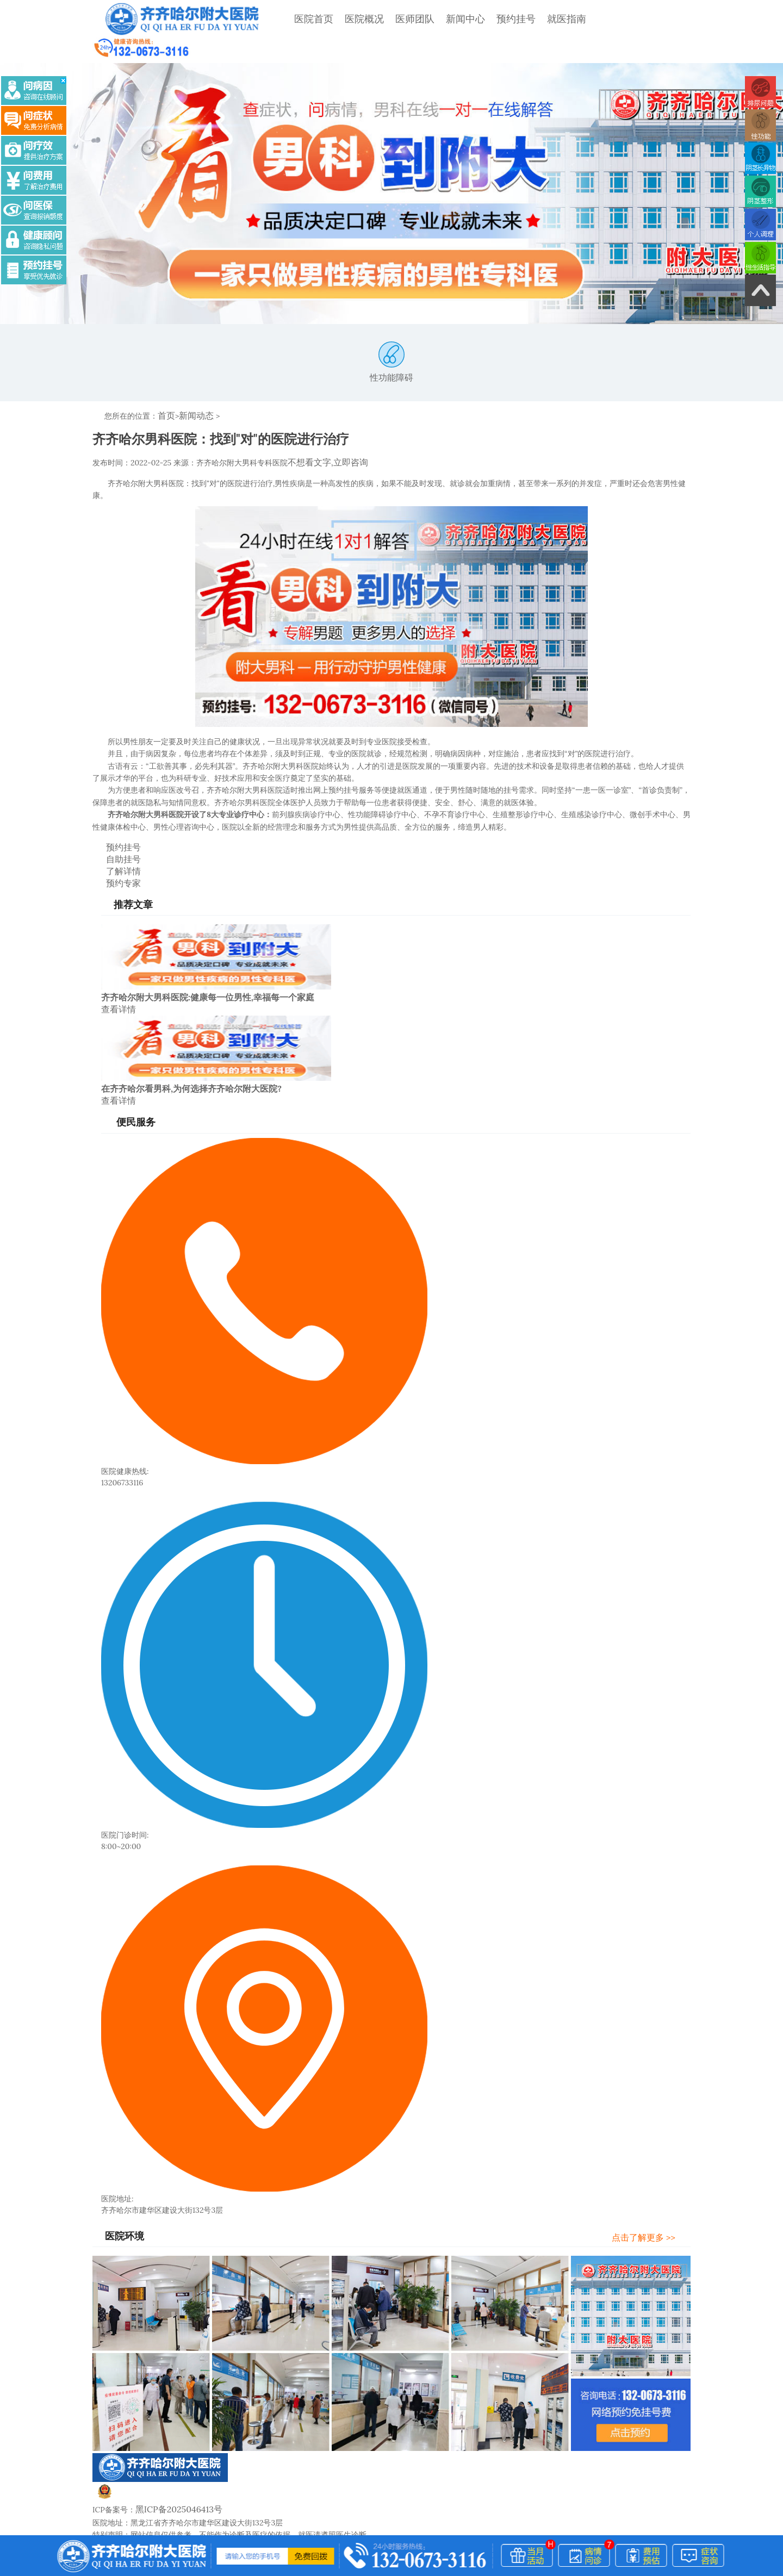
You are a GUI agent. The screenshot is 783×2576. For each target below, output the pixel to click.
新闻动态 (192, 390)
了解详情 (113, 786)
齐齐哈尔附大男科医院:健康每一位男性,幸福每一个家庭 (207, 909)
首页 (165, 390)
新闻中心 (437, 19)
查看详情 (116, 921)
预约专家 (113, 796)
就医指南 (538, 19)
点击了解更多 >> (653, 2146)
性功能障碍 (391, 337)
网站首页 (107, 2452)
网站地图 (237, 2452)
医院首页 (286, 19)
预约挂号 (488, 19)
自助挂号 (113, 775)
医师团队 (387, 19)
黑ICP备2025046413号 (173, 2417)
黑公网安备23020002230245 (156, 2405)
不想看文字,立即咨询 (323, 435)
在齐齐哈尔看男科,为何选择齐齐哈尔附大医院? (191, 999)
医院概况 (336, 19)
